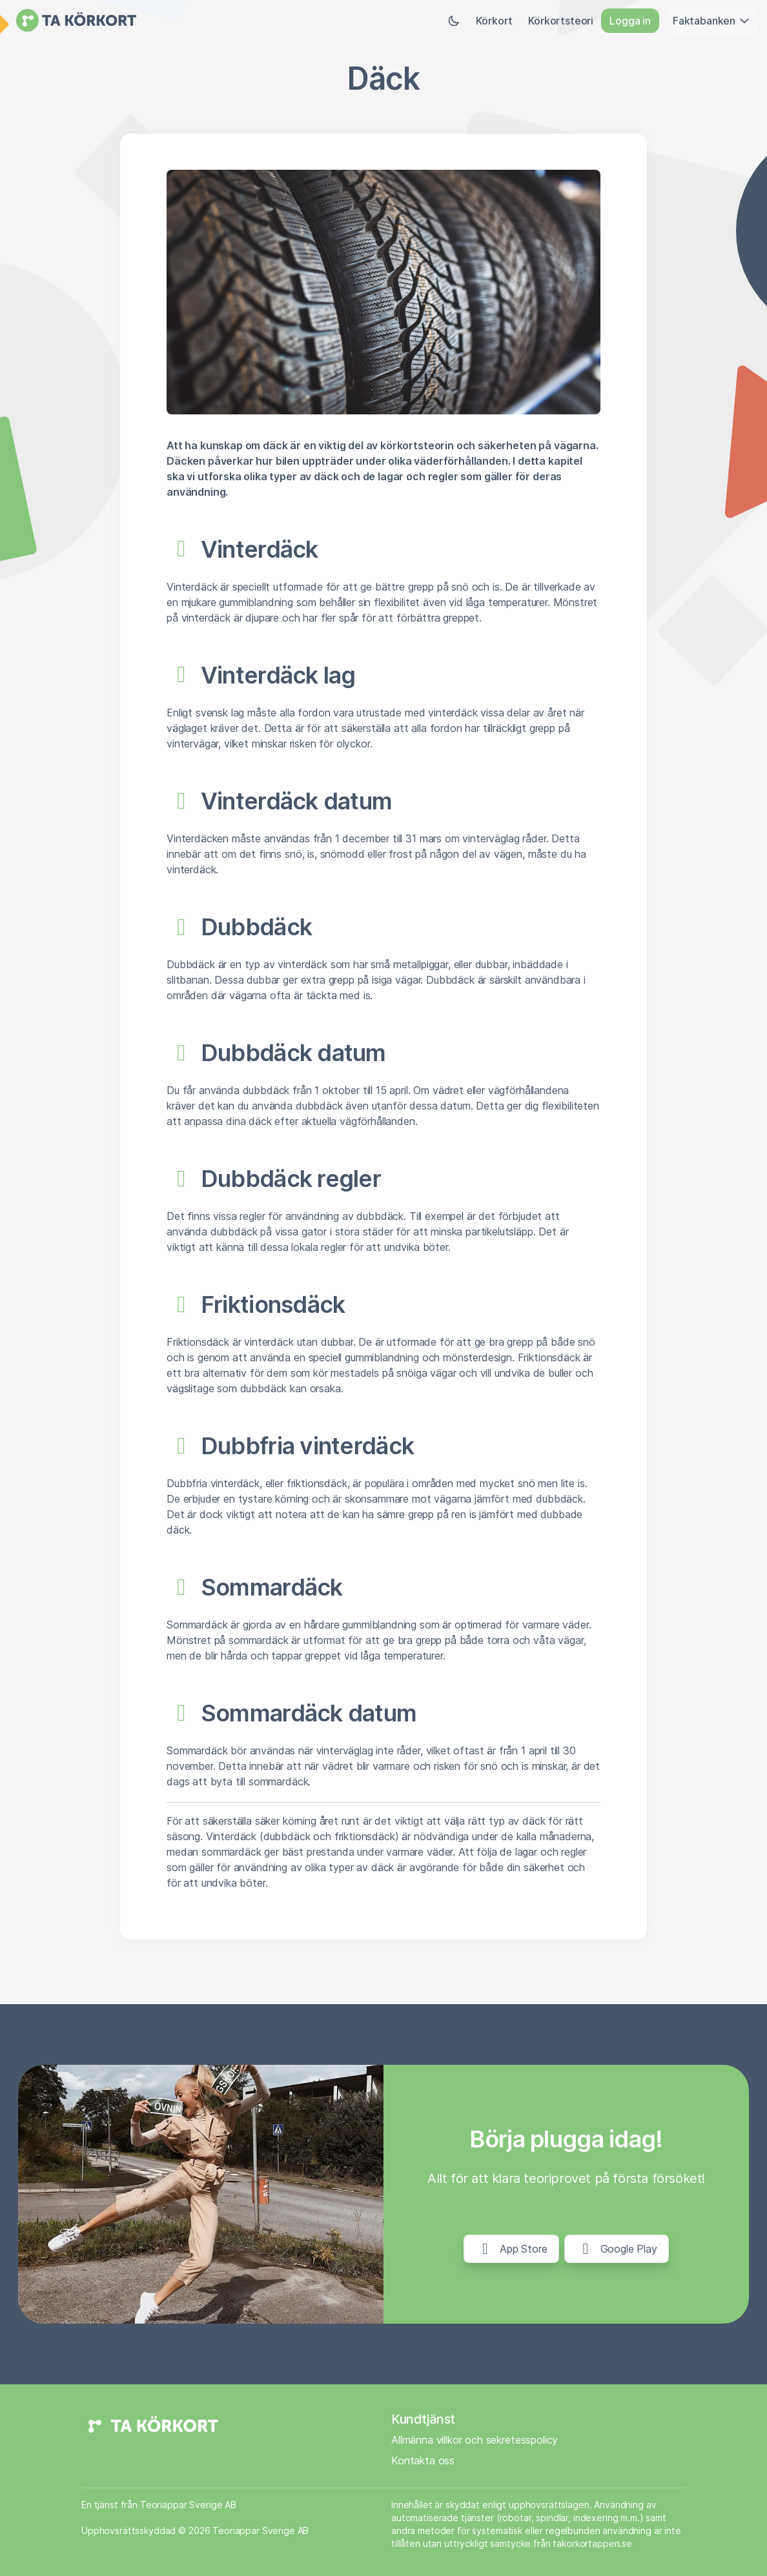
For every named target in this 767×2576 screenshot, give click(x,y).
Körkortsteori (560, 20)
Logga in (630, 20)
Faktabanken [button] (712, 20)
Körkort (494, 20)
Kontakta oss (423, 2460)
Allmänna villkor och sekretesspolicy (474, 2439)
